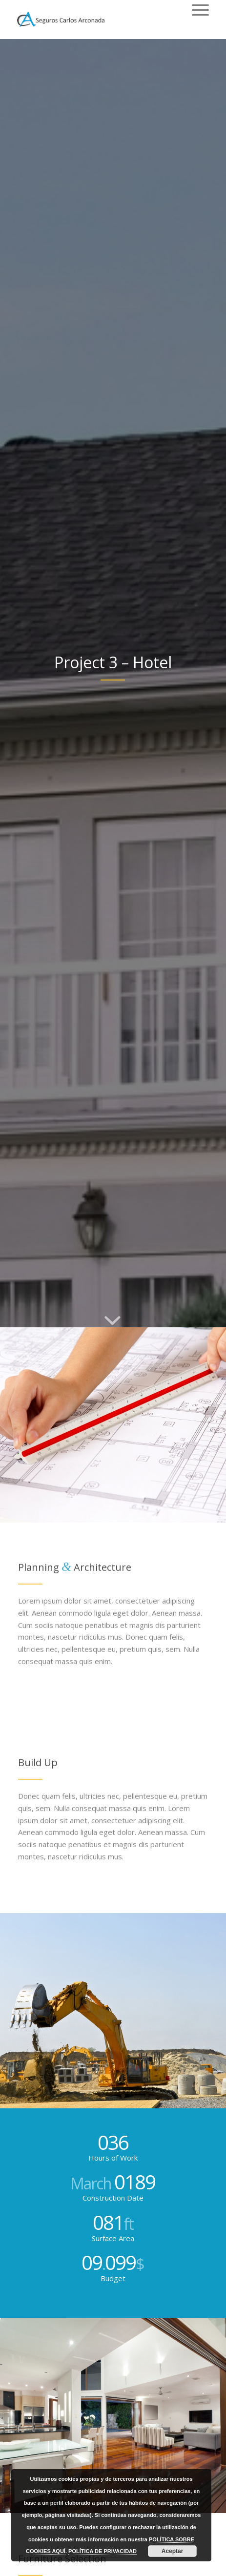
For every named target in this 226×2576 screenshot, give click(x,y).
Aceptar (173, 2551)
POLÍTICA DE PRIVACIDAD (102, 2551)
